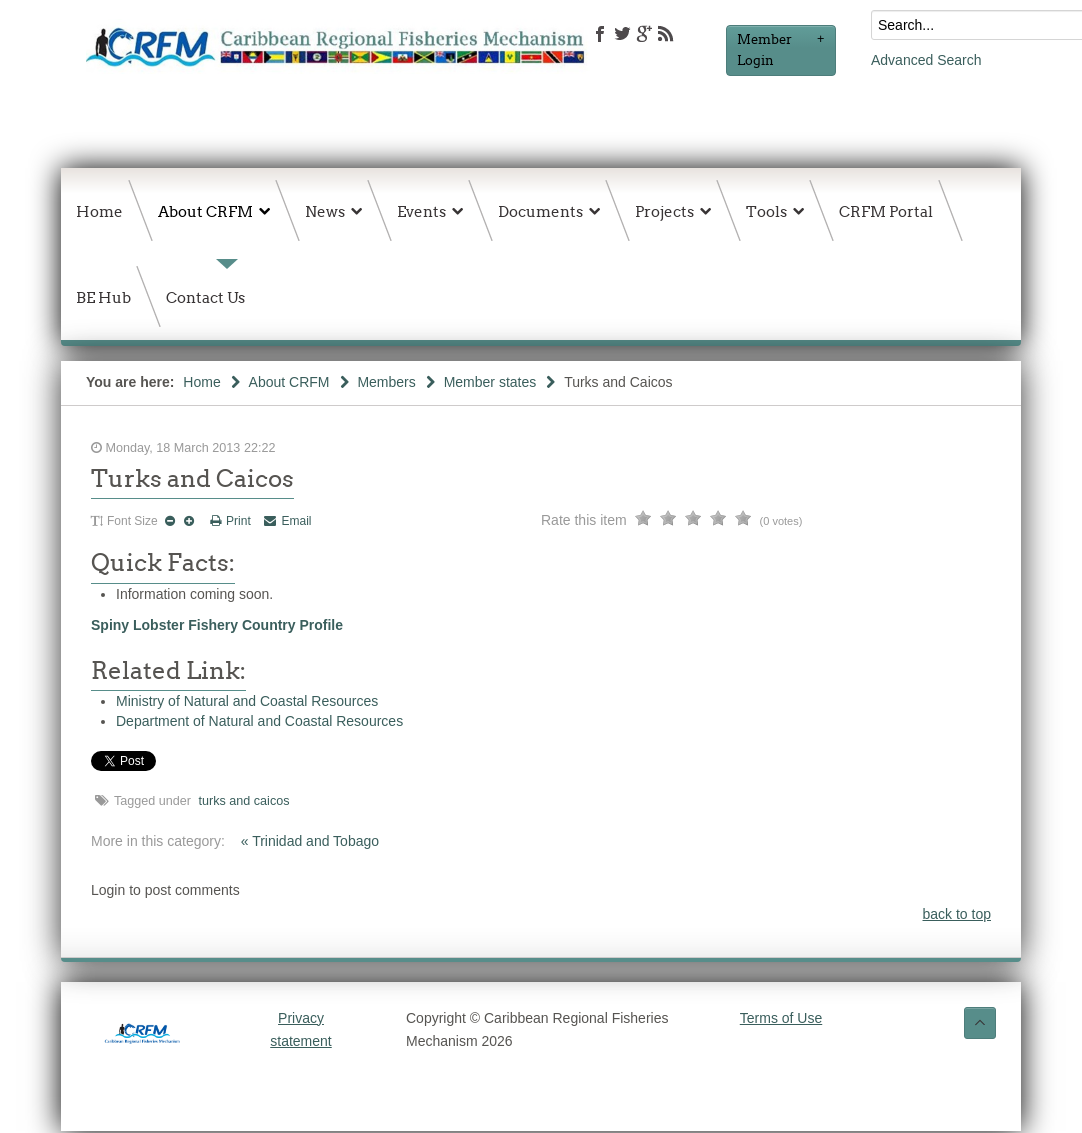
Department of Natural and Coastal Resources (259, 721)
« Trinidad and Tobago (310, 841)
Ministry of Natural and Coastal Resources (247, 701)
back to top (957, 914)
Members (386, 382)
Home (201, 382)
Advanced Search (926, 60)
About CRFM (289, 382)
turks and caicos (244, 801)
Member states (490, 382)
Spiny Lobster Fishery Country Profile (217, 625)
